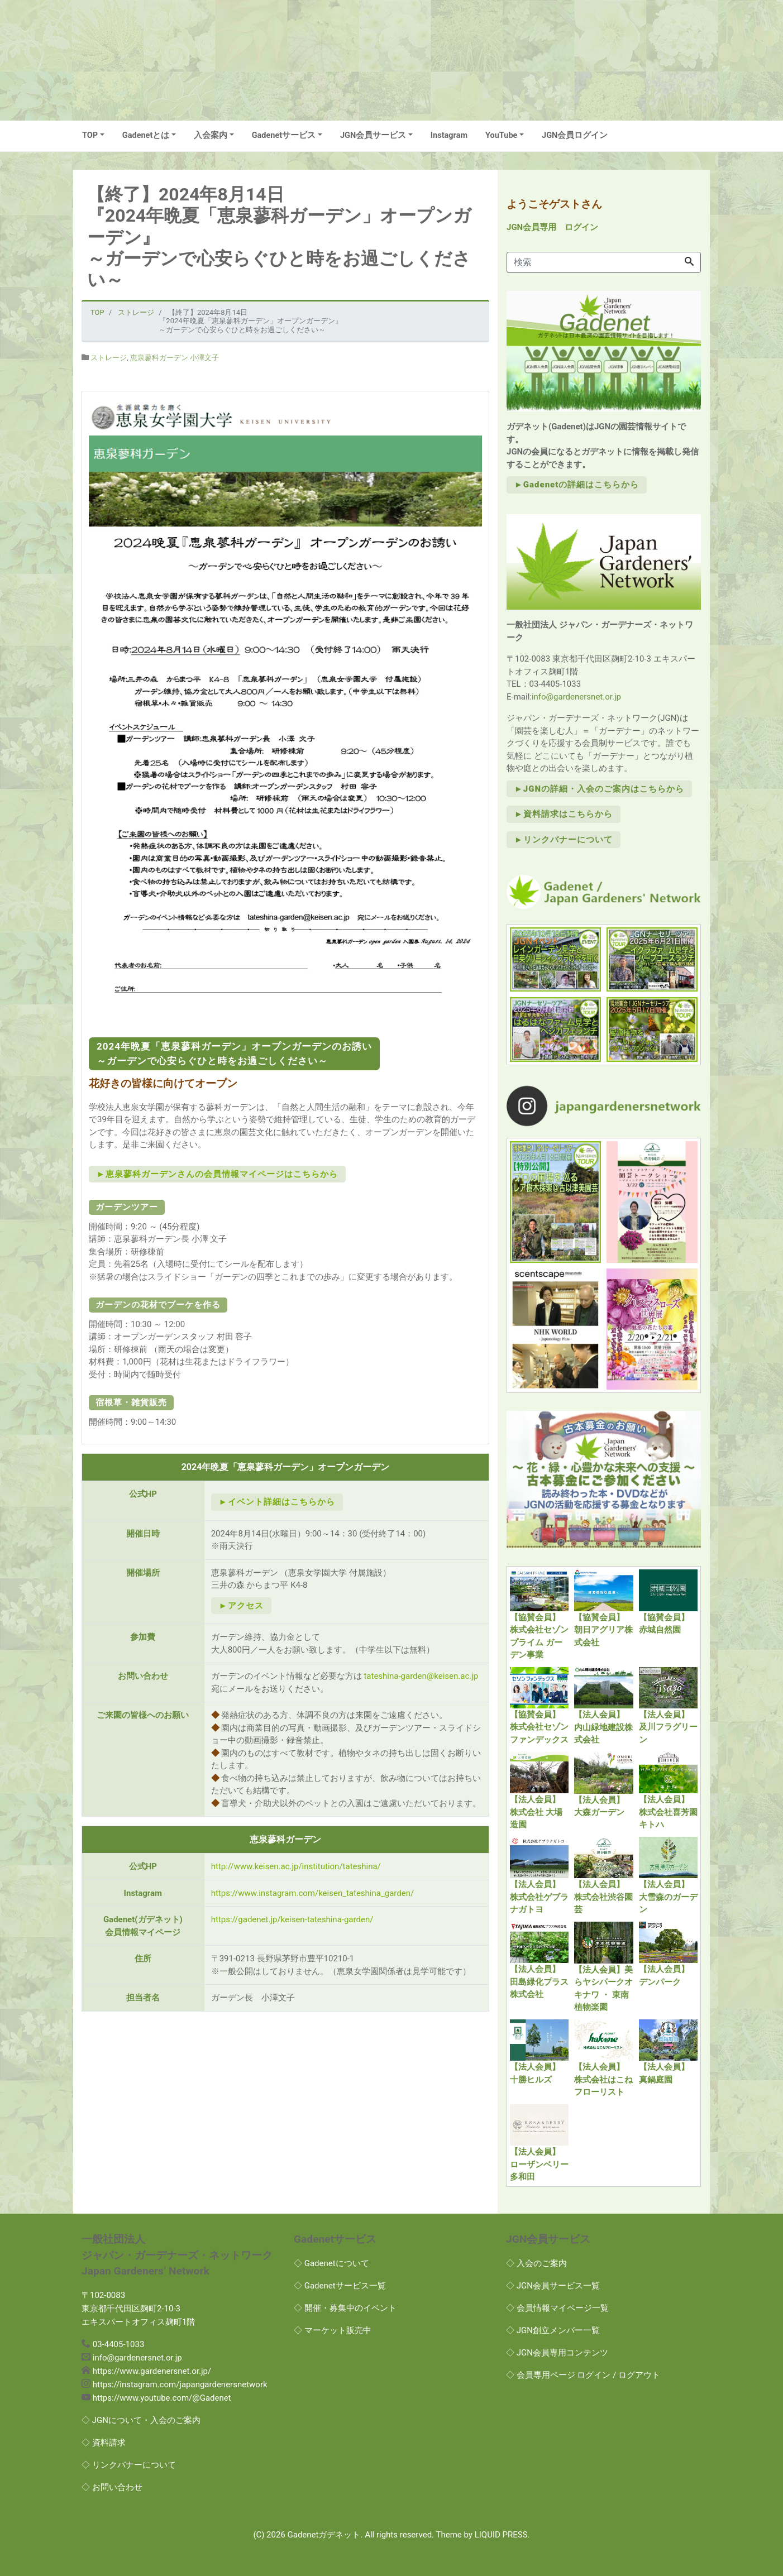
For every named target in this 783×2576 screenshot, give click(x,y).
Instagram (449, 135)
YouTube (501, 135)
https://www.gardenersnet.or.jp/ (152, 2371)
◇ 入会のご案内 (536, 2263)
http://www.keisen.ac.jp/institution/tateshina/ (296, 1866)
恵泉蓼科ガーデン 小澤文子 (174, 357)
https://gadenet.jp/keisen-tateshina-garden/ (292, 1919)
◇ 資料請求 (104, 2443)
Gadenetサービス (284, 135)
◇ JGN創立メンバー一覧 (553, 2330)
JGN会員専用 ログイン (552, 227)
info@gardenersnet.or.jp (576, 697)
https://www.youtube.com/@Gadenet (162, 2398)
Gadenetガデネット (324, 2535)
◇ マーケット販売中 (332, 2330)
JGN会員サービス (373, 135)
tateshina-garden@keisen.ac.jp (421, 1676)
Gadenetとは (146, 135)
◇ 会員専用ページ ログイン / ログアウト (583, 2375)
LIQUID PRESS (501, 2535)
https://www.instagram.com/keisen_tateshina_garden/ (312, 1893)
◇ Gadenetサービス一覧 (340, 2286)
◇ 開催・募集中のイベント (345, 2308)
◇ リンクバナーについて (129, 2465)
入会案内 (210, 135)
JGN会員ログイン (575, 135)
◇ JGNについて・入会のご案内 (141, 2420)
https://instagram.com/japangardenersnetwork (180, 2384)
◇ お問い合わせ (112, 2487)
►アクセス (241, 1606)
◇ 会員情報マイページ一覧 (557, 2308)
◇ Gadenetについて (331, 2263)
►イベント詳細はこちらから (277, 1502)
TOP (90, 135)
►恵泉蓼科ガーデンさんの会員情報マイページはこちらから (217, 1174)
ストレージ (108, 357)
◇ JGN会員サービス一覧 (553, 2286)
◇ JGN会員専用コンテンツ (557, 2353)
